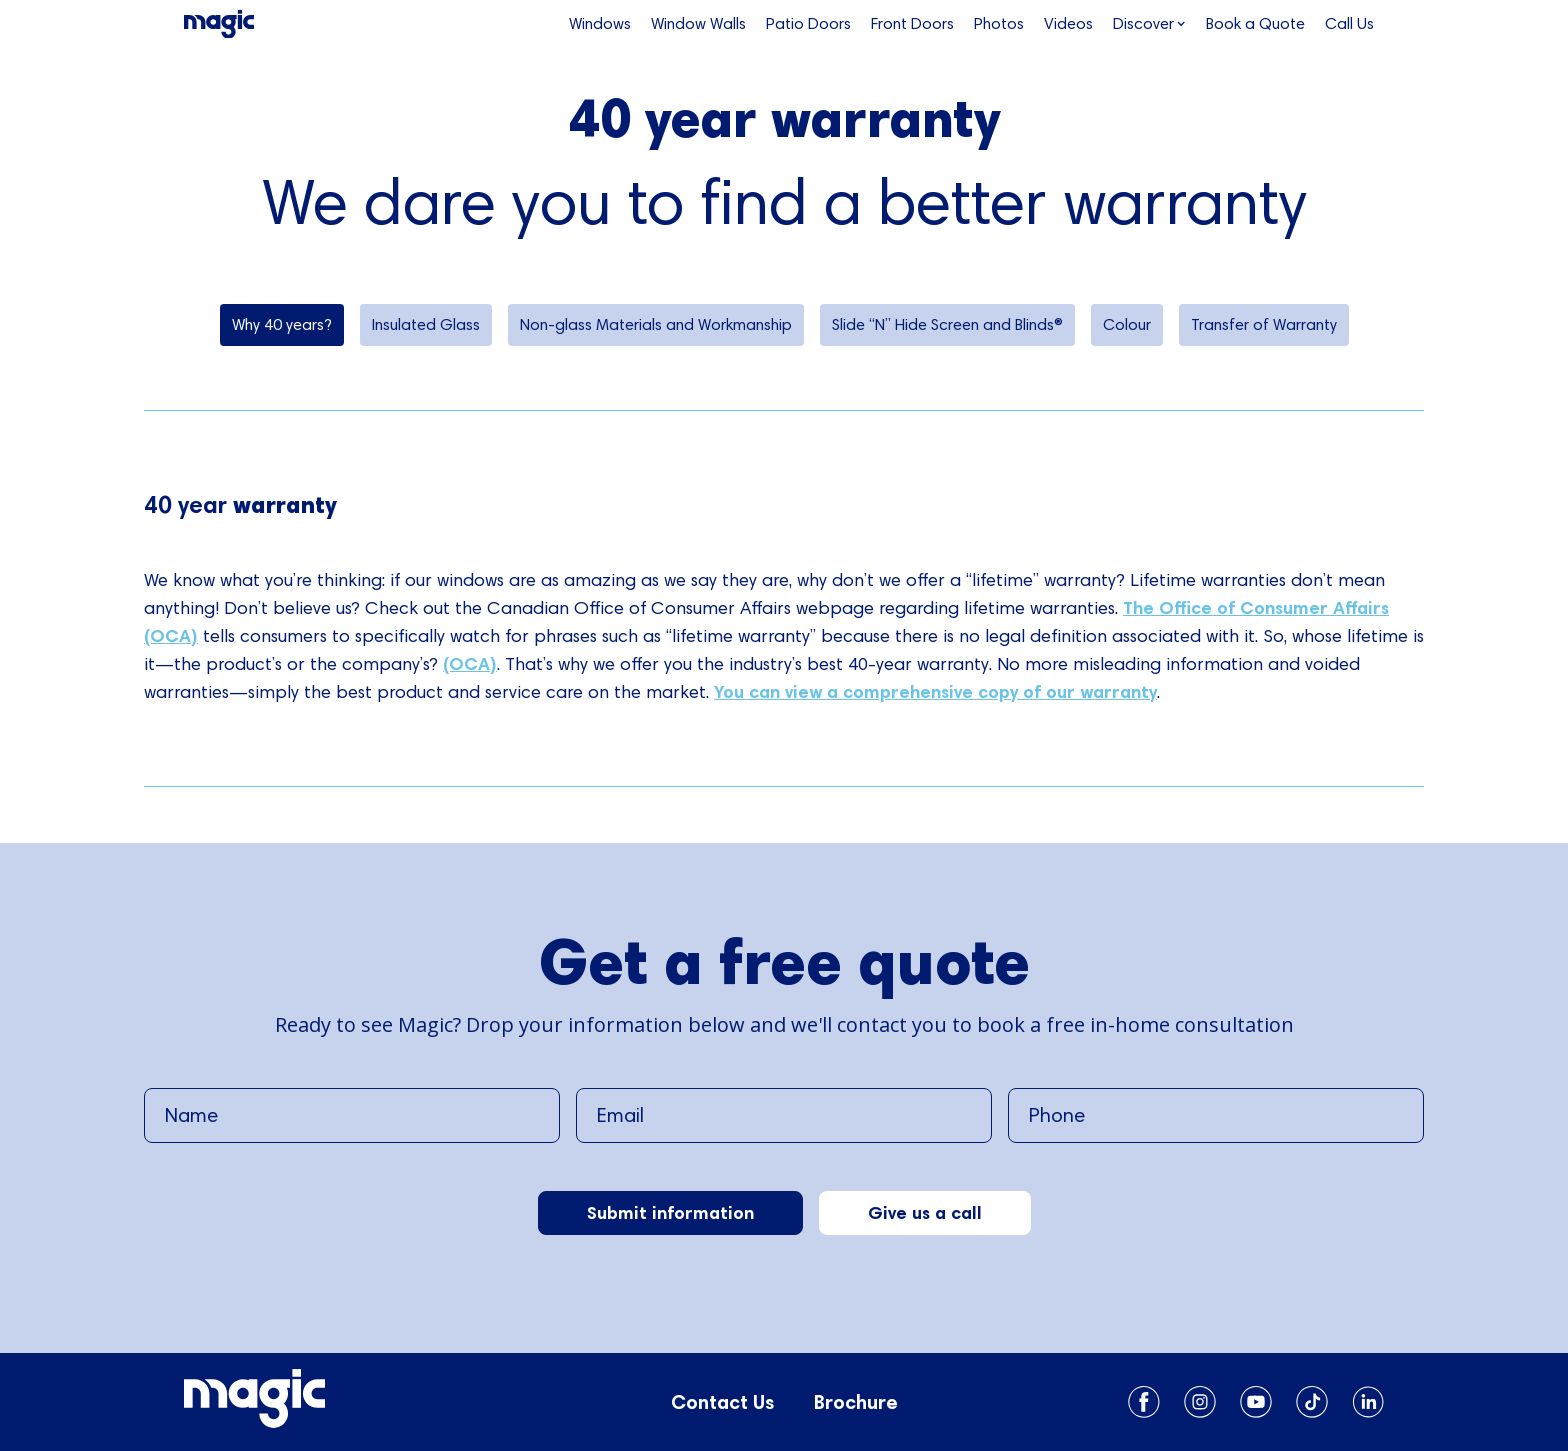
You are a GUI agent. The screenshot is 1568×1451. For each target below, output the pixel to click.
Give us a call (925, 1212)
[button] (1150, 24)
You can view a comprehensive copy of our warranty (935, 691)
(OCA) (470, 663)
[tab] (282, 325)
